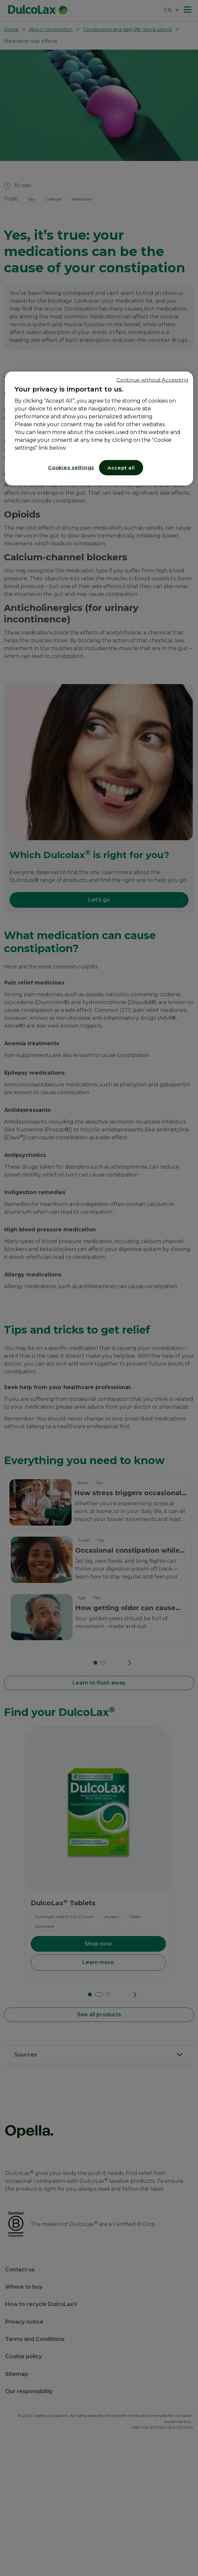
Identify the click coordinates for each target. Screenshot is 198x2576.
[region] (99, 429)
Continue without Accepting (152, 380)
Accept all (121, 468)
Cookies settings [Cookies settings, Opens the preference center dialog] (71, 467)
